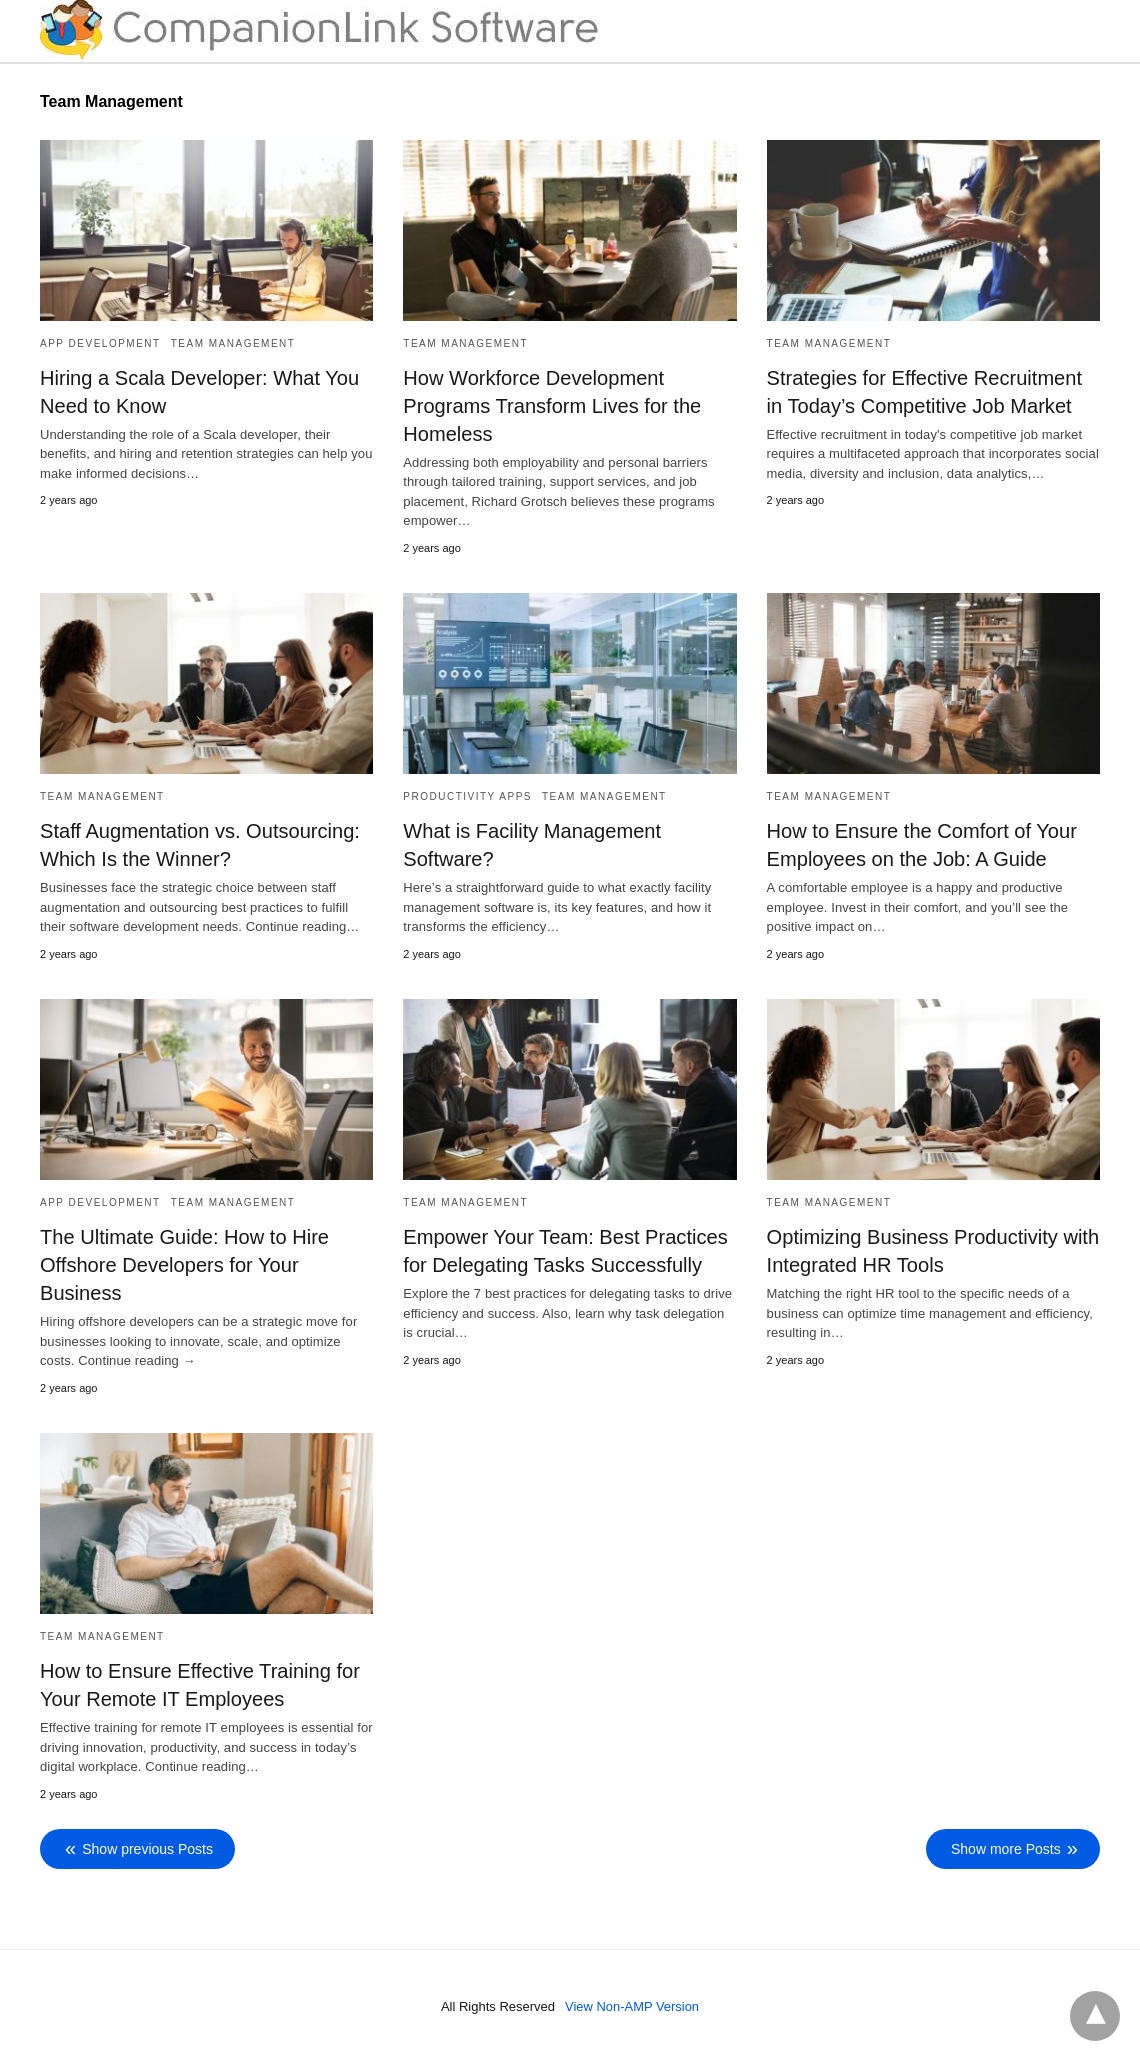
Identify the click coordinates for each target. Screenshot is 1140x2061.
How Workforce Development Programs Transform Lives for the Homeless (551, 406)
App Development (100, 343)
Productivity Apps (467, 796)
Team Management (233, 343)
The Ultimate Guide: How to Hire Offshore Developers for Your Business (184, 1264)
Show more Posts (1006, 1847)
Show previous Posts (147, 1847)
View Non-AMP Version (632, 2004)
